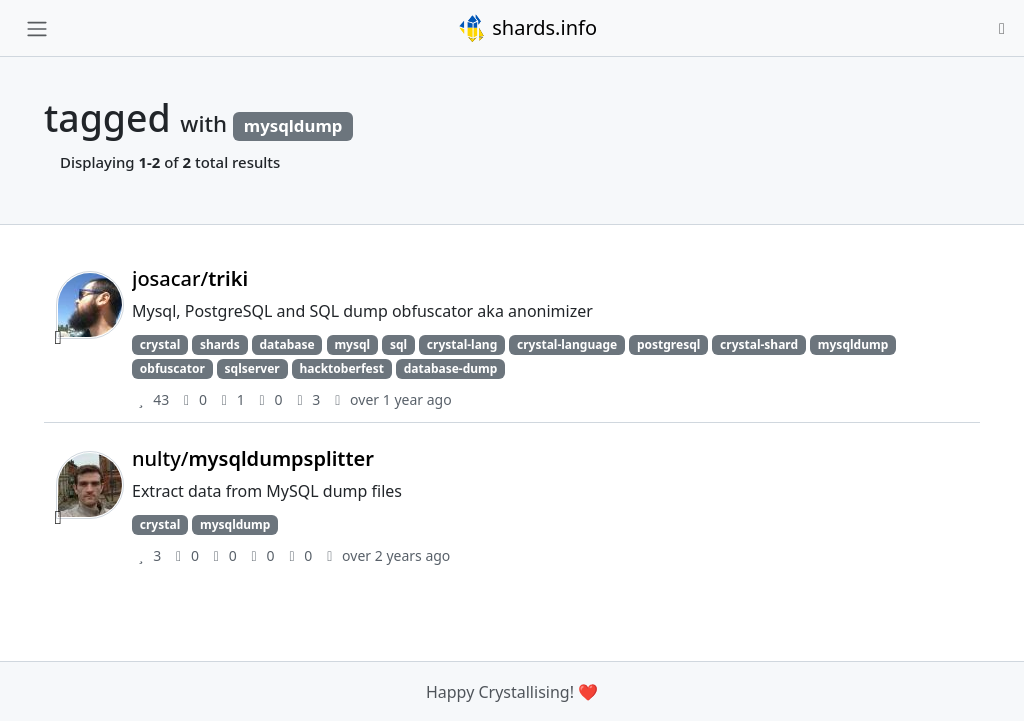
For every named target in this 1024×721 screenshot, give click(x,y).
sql (398, 344)
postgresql (668, 344)
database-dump (451, 368)
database (286, 344)
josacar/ (190, 278)
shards (220, 344)
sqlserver (252, 368)
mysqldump (853, 344)
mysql (352, 344)
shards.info (527, 28)
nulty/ (253, 458)
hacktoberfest (341, 368)
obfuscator (172, 368)
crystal (160, 344)
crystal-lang (462, 344)
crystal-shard (759, 344)
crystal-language (567, 344)
